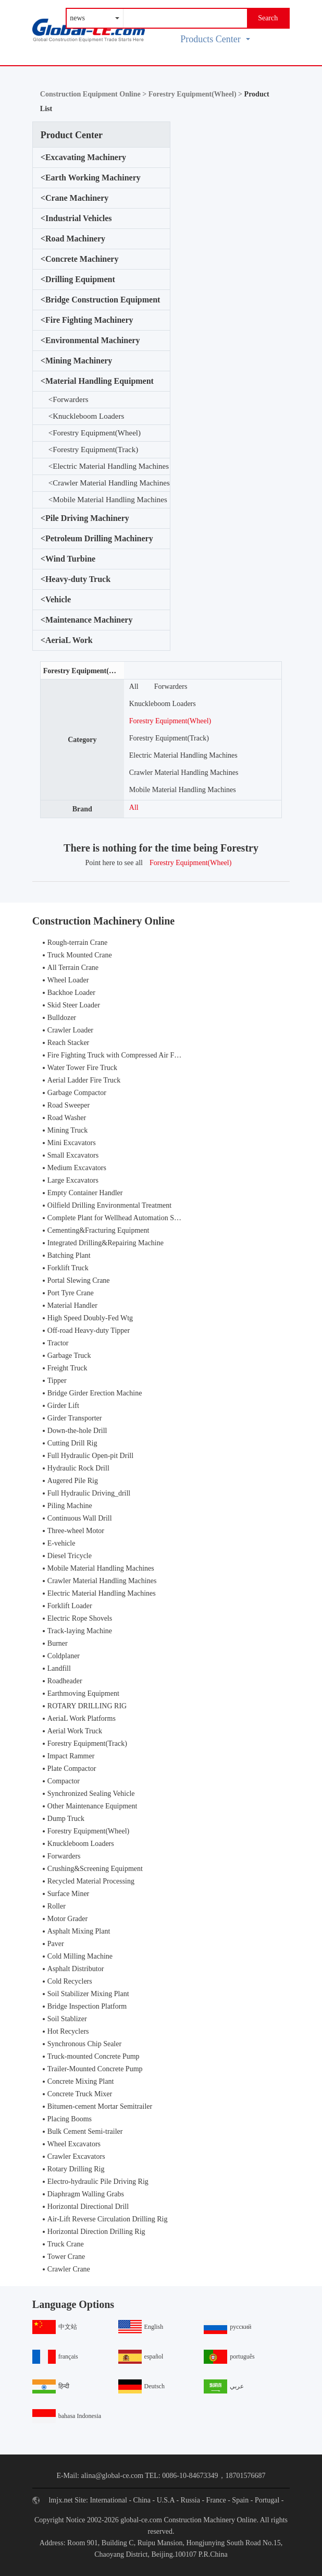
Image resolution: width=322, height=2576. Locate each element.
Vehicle (56, 599)
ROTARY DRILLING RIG (87, 1706)
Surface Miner (68, 1894)
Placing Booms (69, 2119)
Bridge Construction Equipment (100, 300)
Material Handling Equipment (97, 381)
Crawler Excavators (76, 2156)
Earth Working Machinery (91, 178)
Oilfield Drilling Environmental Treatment (109, 1205)
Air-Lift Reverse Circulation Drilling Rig (107, 2219)
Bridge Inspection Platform (87, 2006)
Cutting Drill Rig (72, 1443)
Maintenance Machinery (87, 620)
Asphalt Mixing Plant (78, 1931)
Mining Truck (67, 1130)
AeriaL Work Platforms (81, 1718)
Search (268, 18)
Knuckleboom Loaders (86, 416)
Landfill (59, 1668)
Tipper (57, 1380)
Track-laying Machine (79, 1631)
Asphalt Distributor (75, 1969)
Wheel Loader (68, 980)
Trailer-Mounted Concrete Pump (95, 2069)
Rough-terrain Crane (77, 942)
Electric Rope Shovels (79, 1618)
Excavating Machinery (83, 157)
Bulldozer (61, 1018)
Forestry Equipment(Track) (93, 449)
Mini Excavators (71, 1143)
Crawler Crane (68, 2269)
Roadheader (64, 1681)
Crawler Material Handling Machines (109, 483)
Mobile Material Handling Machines (107, 499)
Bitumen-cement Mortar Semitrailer (99, 2106)
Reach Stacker (68, 1043)
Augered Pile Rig (72, 1481)
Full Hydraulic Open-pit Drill (90, 1456)
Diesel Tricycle (69, 1556)
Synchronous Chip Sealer (84, 2044)
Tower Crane (66, 2257)
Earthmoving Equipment (83, 1693)
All (134, 686)
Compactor (63, 1781)
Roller (56, 1906)
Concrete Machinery (80, 259)
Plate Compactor (71, 1768)
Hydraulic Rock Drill (78, 1468)
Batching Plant (69, 1255)
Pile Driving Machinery (85, 518)
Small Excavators (72, 1155)
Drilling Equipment (78, 279)
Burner (57, 1643)
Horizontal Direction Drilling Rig (96, 2231)
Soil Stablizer (67, 2019)
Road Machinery (73, 239)
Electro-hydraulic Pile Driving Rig (97, 2181)
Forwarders (68, 399)
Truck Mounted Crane (79, 955)
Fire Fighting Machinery (87, 320)
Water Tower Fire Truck (82, 1068)
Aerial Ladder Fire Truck (83, 1080)
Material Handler (72, 1305)
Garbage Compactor (76, 1093)
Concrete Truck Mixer (79, 2094)
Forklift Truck (68, 1268)
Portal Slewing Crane (78, 1280)
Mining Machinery (77, 361)
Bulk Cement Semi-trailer (85, 2131)
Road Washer (66, 1118)
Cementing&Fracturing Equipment (98, 1230)
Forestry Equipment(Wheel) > (196, 94)
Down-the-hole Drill (77, 1431)
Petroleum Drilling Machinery (97, 538)
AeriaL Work (67, 640)
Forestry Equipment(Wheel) (94, 433)
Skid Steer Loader (73, 1005)
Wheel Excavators (74, 2144)
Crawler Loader (70, 1030)
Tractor (58, 1343)
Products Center (215, 39)
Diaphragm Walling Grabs (85, 2194)
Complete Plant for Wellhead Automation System (119, 1218)
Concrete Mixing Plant (80, 2081)
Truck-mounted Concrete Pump (93, 2056)
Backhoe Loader (71, 993)
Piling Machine (69, 1506)
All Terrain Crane (72, 967)
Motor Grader (67, 1919)
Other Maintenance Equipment (92, 1806)
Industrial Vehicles (76, 218)
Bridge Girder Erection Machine (94, 1393)
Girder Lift (63, 1405)
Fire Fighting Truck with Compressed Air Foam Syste (125, 1055)
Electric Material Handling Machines (108, 466)
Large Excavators (72, 1180)
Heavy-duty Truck (75, 579)
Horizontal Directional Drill (88, 2206)
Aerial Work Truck (74, 1731)
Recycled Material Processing (90, 1881)
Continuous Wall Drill (79, 1518)
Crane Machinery (74, 198)
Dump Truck (65, 1818)
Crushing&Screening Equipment (95, 1869)
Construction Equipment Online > (94, 94)
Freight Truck (67, 1368)
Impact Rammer (71, 1756)
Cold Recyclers (69, 1981)
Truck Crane (65, 2244)
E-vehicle (61, 1543)
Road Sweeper (68, 1105)
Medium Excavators (76, 1168)
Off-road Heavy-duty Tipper (88, 1330)
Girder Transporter (74, 1418)
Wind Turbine (68, 559)
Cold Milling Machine (80, 1956)
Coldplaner (63, 1656)
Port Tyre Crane (70, 1293)
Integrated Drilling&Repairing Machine (105, 1243)
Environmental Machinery (90, 340)
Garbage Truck (69, 1355)
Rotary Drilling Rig (76, 2169)
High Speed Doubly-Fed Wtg (90, 1318)
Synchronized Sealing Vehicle (91, 1793)
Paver (55, 1944)
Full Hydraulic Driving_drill (88, 1493)
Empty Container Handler (85, 1193)
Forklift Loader (69, 1606)
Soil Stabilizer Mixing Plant (88, 1994)
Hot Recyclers (68, 2031)
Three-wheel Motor (75, 1531)
